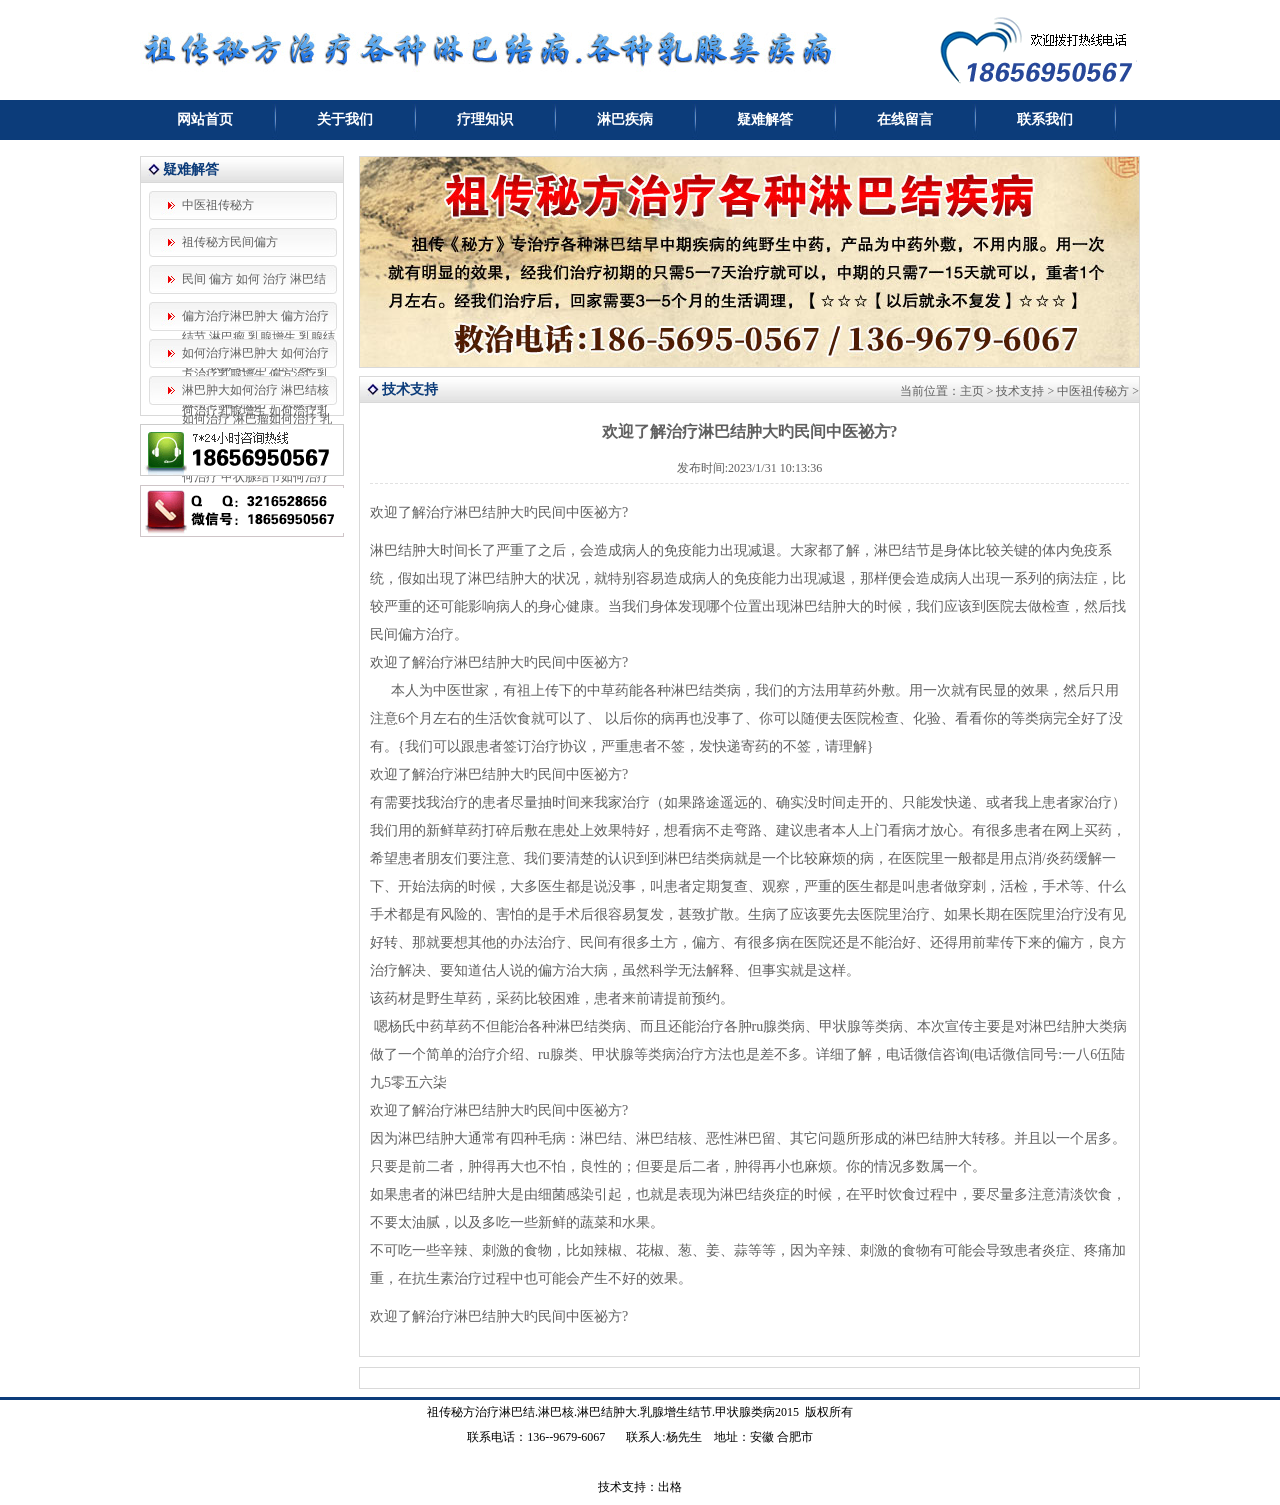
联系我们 (1045, 119)
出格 (670, 1487)
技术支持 (1020, 391)
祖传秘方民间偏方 (230, 242)
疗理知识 (485, 119)
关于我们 (345, 119)
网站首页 (205, 119)
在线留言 (905, 119)
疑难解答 (765, 119)
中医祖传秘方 (218, 205)
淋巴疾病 (625, 119)
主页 (972, 391)
